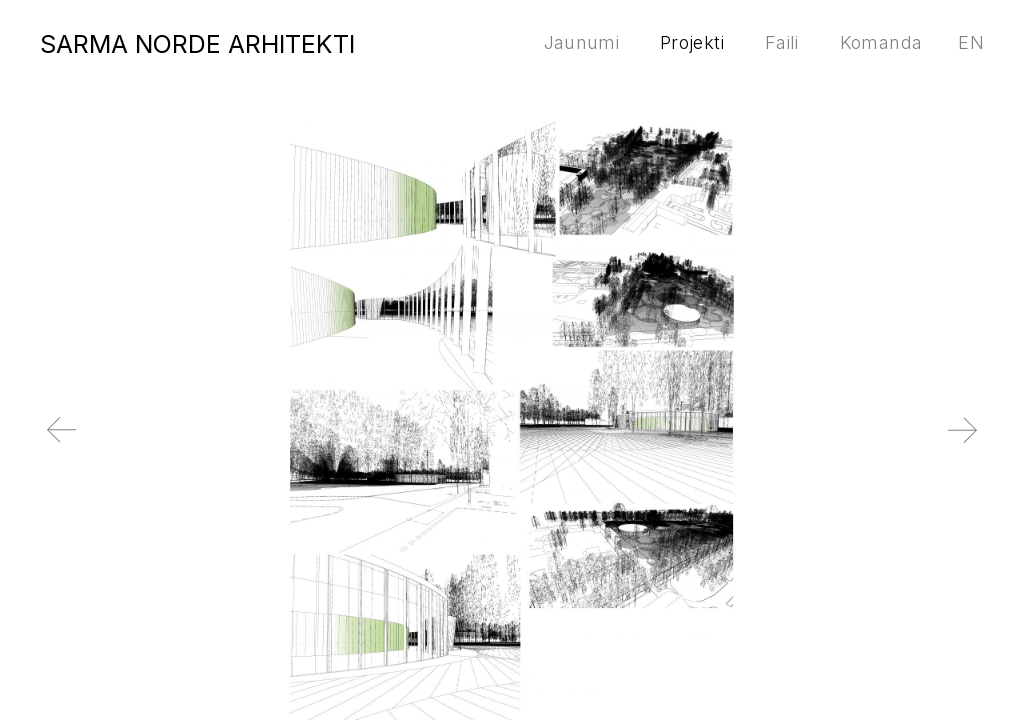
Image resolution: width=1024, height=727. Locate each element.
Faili (782, 42)
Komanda (881, 42)
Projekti (692, 42)
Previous (25, 446)
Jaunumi (582, 42)
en (971, 42)
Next (999, 446)
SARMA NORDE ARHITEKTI (197, 44)
